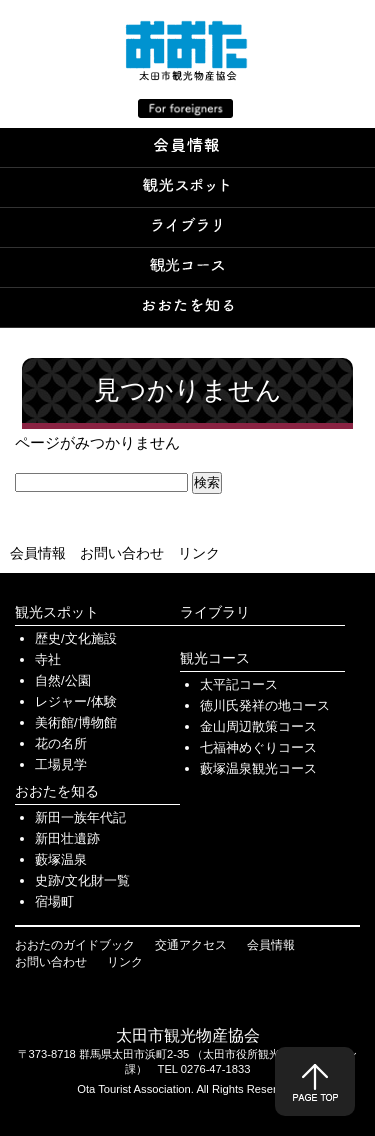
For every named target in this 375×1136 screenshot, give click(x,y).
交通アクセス (191, 945)
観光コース (215, 658)
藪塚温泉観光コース (258, 768)
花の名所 (61, 743)
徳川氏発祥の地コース (265, 705)
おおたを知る (57, 791)
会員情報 (38, 553)
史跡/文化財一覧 (82, 880)
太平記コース (239, 684)
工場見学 (61, 764)
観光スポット (57, 612)
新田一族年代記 (80, 817)
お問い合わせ (122, 553)
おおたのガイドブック (75, 945)
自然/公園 (63, 680)
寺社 (48, 659)
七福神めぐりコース (258, 747)
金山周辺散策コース (258, 726)
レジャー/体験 (76, 701)
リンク (199, 553)
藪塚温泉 (61, 859)
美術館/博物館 (76, 722)
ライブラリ (215, 612)
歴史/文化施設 (76, 638)
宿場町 (54, 901)
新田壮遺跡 (67, 838)
